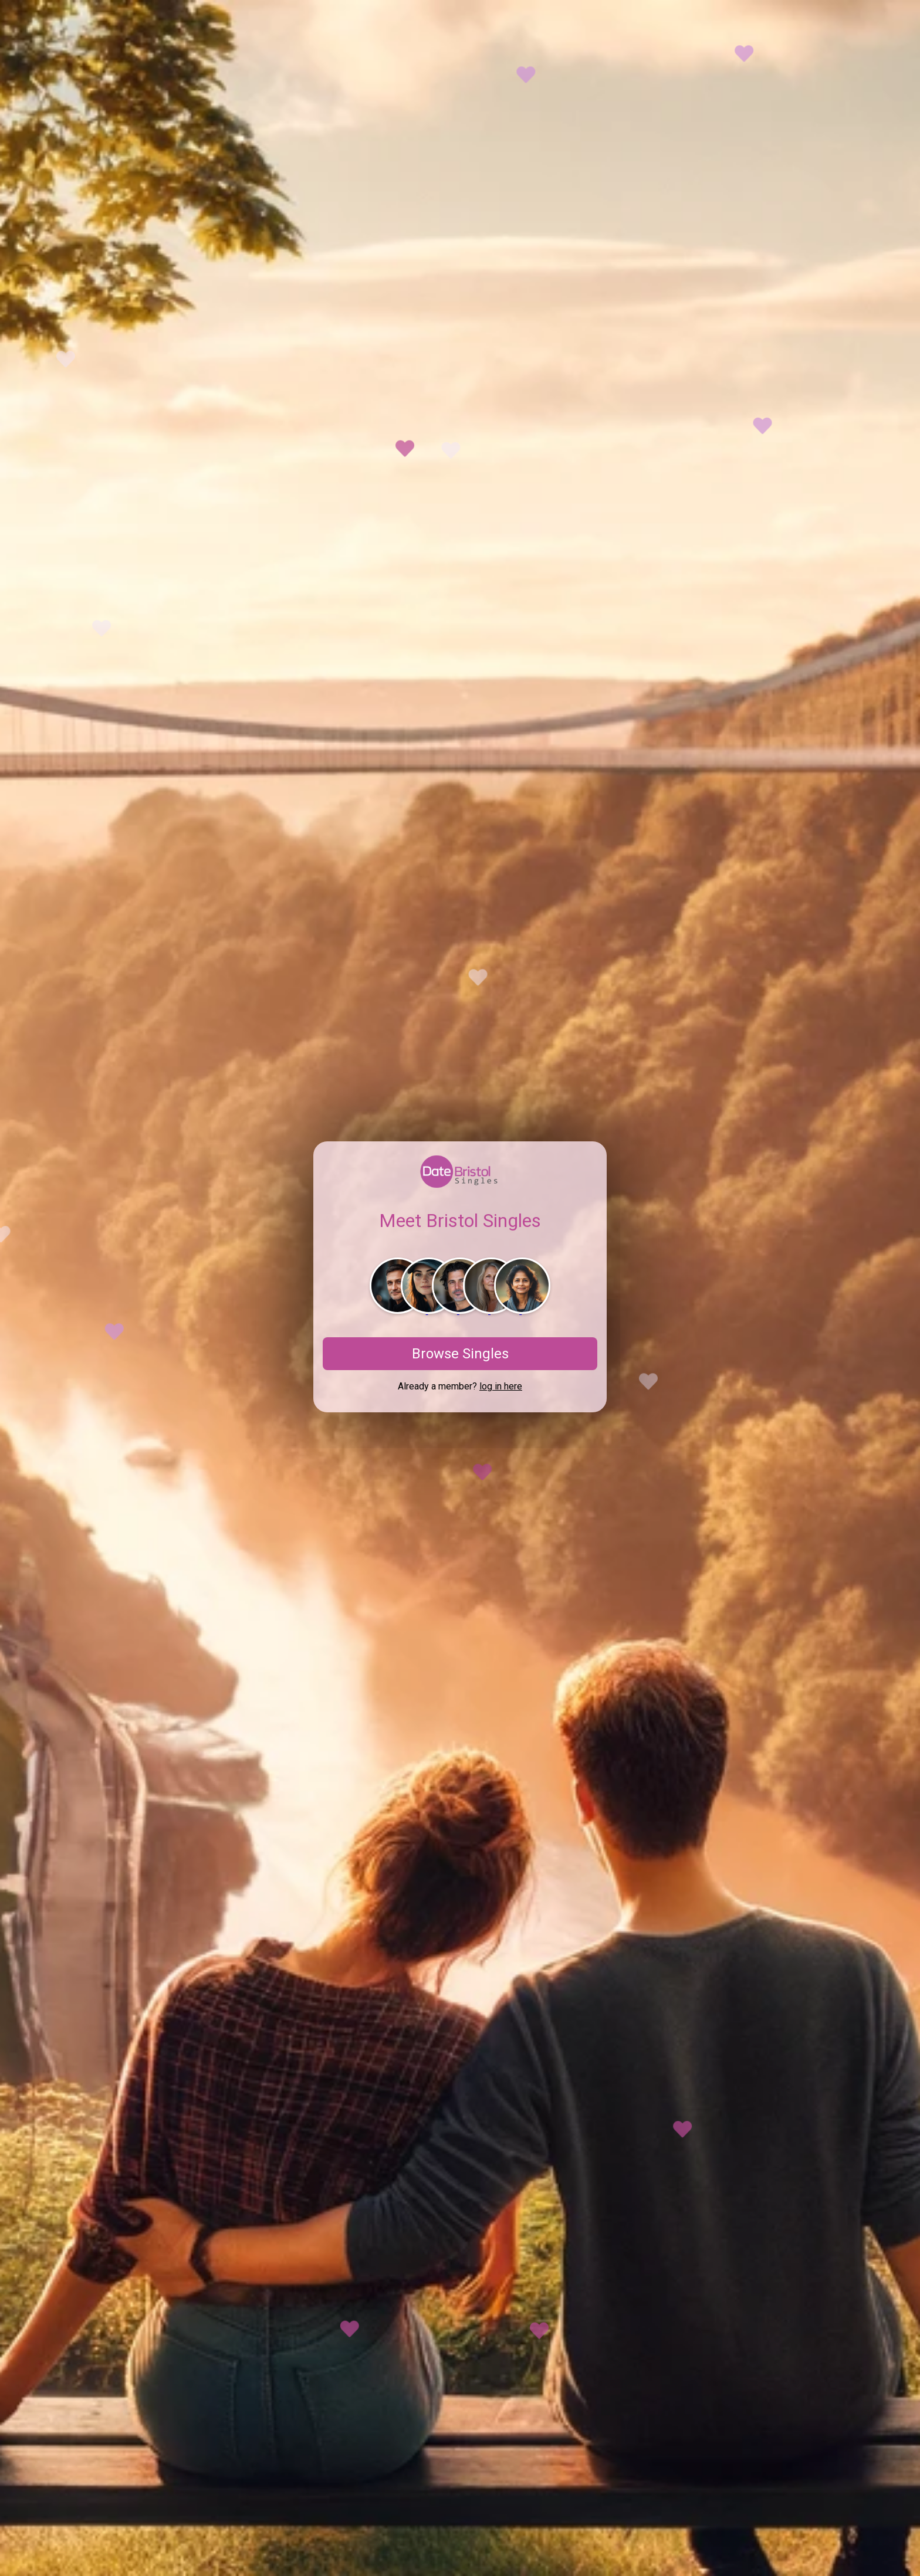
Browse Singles (460, 1353)
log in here (500, 1386)
